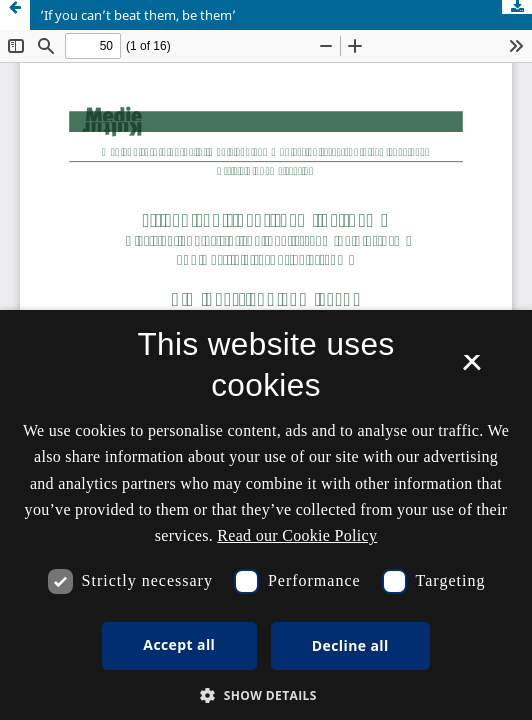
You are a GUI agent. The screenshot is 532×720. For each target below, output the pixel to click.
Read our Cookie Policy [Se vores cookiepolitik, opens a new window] (297, 535)
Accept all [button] (179, 644)
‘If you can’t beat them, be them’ (138, 15)
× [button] (471, 369)
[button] (266, 695)
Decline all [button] (350, 645)
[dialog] (266, 515)
